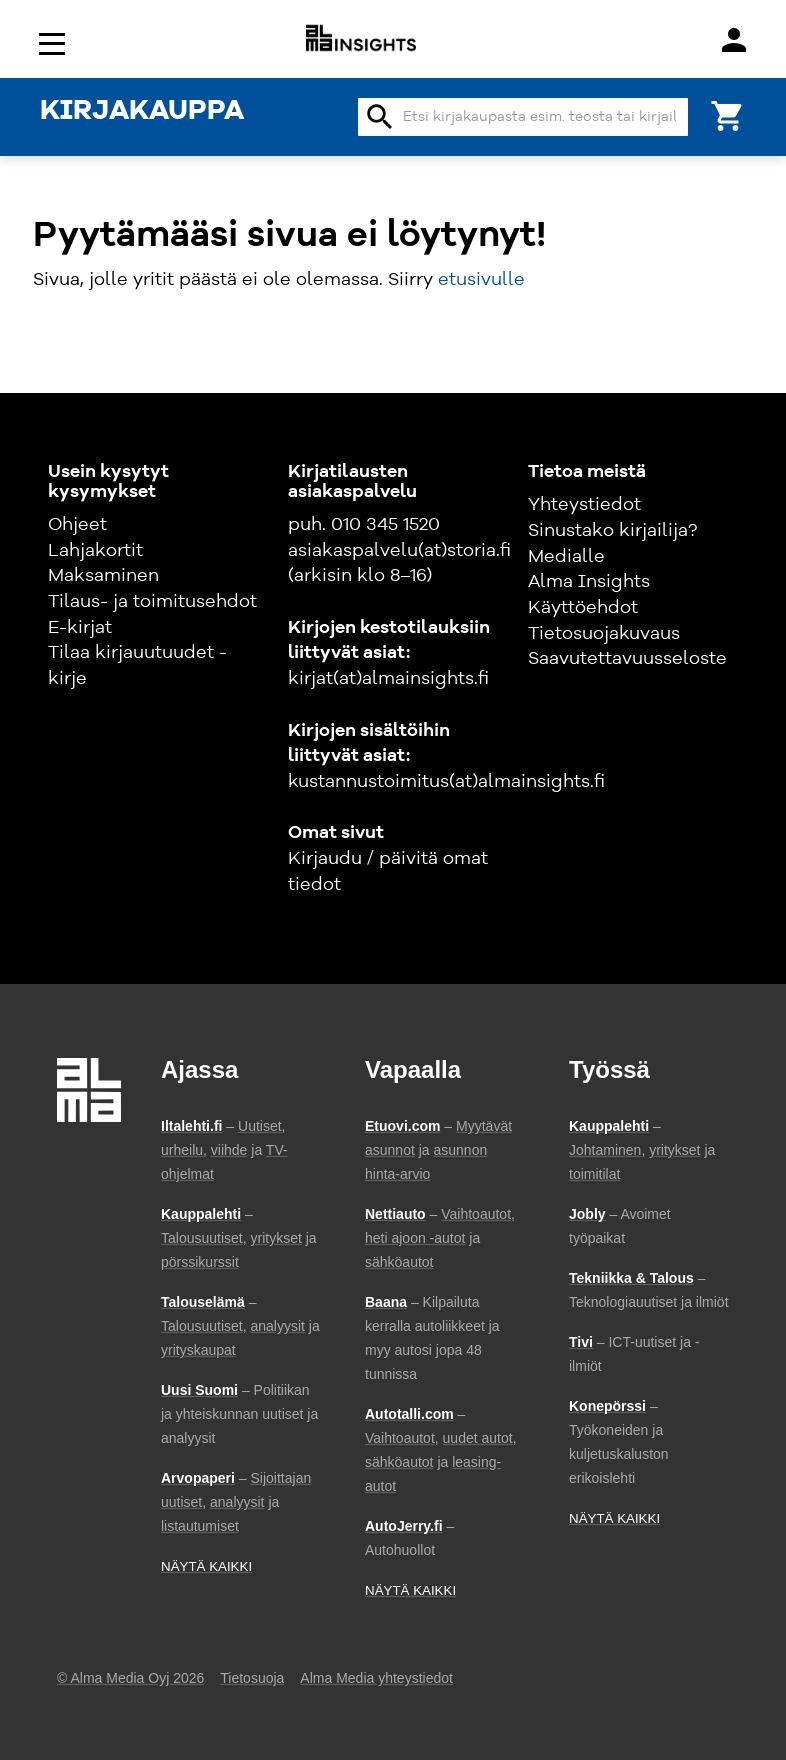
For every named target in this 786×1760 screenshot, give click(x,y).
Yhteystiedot (584, 505)
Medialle (566, 557)
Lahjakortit (95, 551)
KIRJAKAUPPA (142, 112)
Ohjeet (77, 525)
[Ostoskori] (728, 114)
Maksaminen (103, 576)
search (380, 117)
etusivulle (481, 280)
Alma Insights (589, 582)
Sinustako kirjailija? (612, 531)
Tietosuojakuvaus (604, 634)
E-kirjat (80, 628)
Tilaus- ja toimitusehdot (152, 602)
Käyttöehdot (583, 608)
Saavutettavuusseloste (627, 659)
